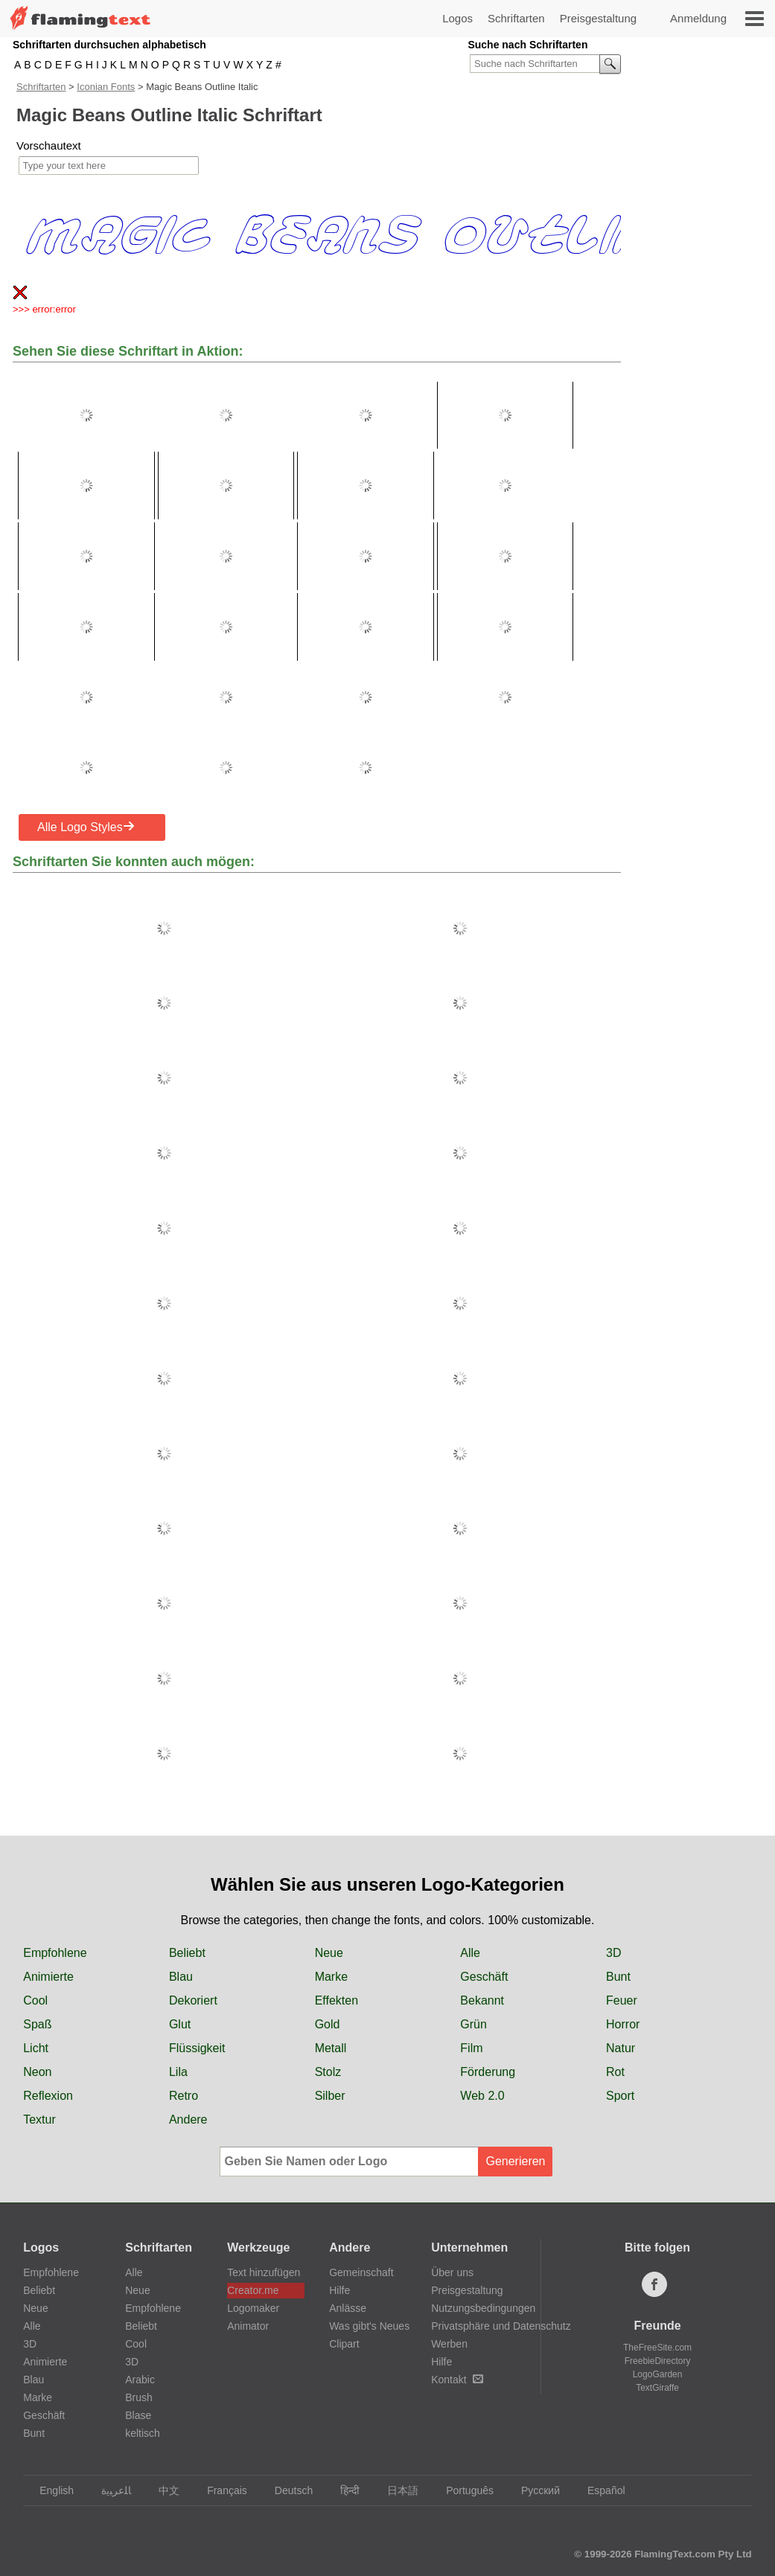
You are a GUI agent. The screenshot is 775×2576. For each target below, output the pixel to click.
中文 (161, 2490)
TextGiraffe (657, 2388)
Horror (623, 2024)
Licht (35, 2048)
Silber (330, 2095)
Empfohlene (54, 1953)
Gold (327, 2024)
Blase (138, 2415)
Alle (470, 1953)
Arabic (140, 2380)
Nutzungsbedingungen (483, 2308)
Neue (329, 1953)
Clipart (344, 2344)
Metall (331, 2048)
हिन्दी (343, 2490)
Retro (183, 2095)
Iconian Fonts (106, 86)
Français (220, 2490)
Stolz (328, 2072)
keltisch (142, 2433)
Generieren (515, 2161)
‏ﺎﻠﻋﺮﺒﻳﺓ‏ (109, 2490)
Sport (620, 2095)
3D (613, 1953)
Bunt (618, 1976)
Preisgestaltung (598, 18)
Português (463, 2490)
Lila (178, 2072)
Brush (139, 2397)
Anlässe (347, 2308)
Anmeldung (698, 18)
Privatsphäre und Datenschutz (501, 2326)
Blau (181, 1976)
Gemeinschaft (361, 2272)
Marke (331, 1976)
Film (471, 2048)
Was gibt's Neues (369, 2326)
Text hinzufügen (263, 2272)
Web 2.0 (482, 2095)
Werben (449, 2344)
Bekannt (482, 2000)
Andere (188, 2119)
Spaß (37, 2024)
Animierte (48, 1976)
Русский (533, 2490)
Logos (457, 18)
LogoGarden (658, 2374)
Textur (39, 2119)
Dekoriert (193, 2000)
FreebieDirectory (658, 2361)
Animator (248, 2326)
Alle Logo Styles (86, 826)
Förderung (487, 2072)
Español (599, 2490)
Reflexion (48, 2095)
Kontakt (456, 2380)
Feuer (621, 2000)
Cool (35, 2000)
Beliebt (187, 1953)
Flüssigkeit (197, 2048)
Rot (615, 2072)
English (49, 2490)
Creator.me (252, 2290)
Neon (37, 2072)
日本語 (395, 2490)
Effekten (336, 2000)
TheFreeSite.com (657, 2347)
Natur (620, 2048)
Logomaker (253, 2308)
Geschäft (484, 1976)
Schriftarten (516, 18)
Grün (473, 2024)
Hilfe (339, 2290)
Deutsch (287, 2490)
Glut (180, 2024)
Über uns (452, 2272)
